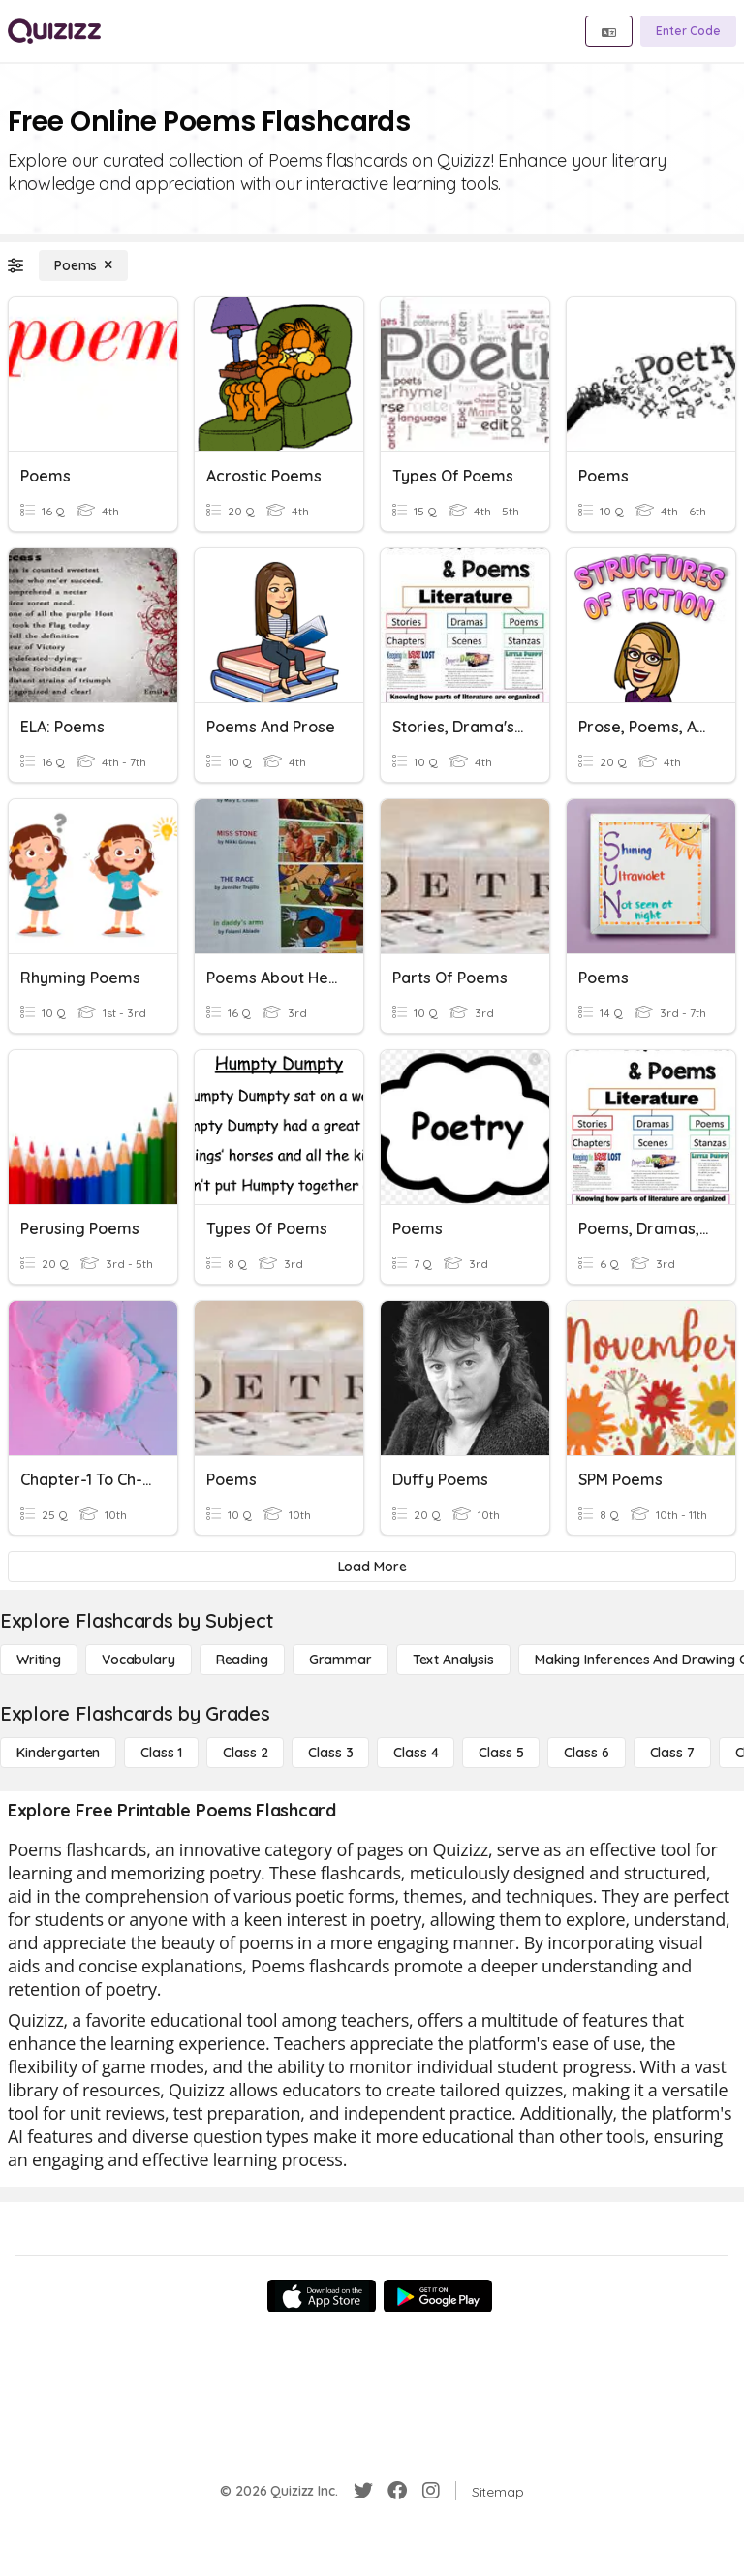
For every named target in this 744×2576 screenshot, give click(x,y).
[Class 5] (501, 1752)
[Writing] (39, 1659)
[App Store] (321, 2296)
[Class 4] (415, 1752)
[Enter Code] (688, 31)
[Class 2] (245, 1752)
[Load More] (372, 1566)
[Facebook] (397, 2490)
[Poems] (83, 265)
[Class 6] (586, 1752)
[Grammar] (340, 1659)
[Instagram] (431, 2490)
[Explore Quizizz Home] (54, 31)
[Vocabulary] (138, 1659)
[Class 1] (161, 1752)
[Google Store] (438, 2296)
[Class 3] (330, 1752)
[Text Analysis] (453, 1659)
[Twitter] (363, 2490)
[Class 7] (672, 1752)
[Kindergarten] (58, 1752)
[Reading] (242, 1659)
